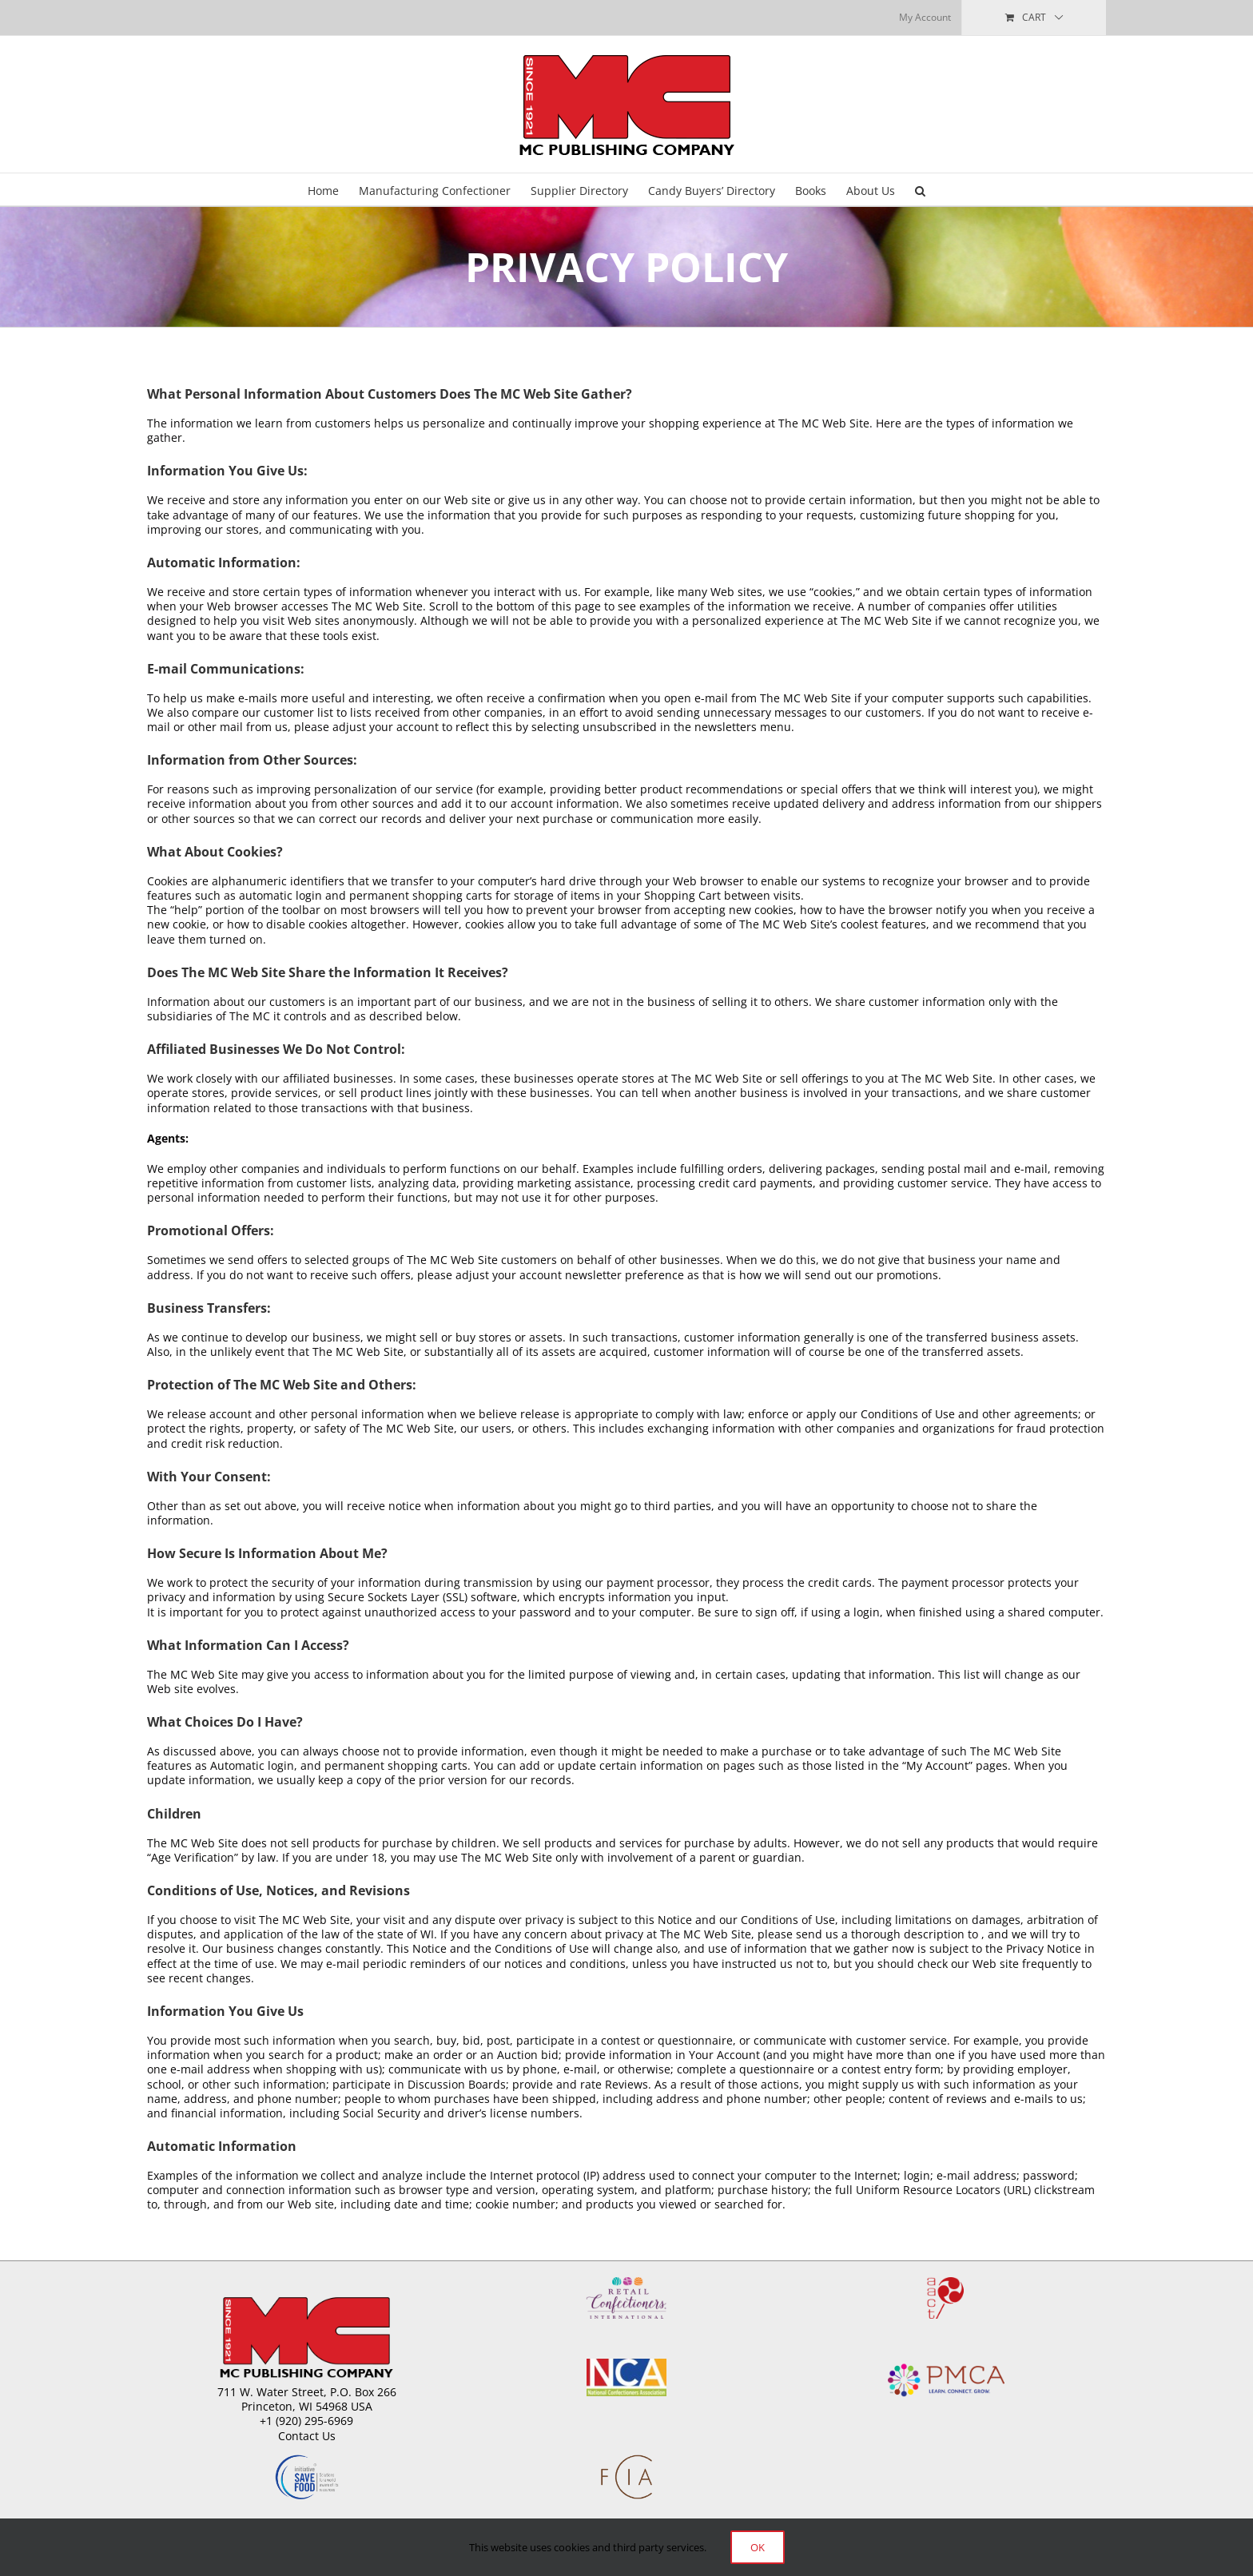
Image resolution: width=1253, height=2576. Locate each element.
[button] (920, 189)
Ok (757, 2547)
